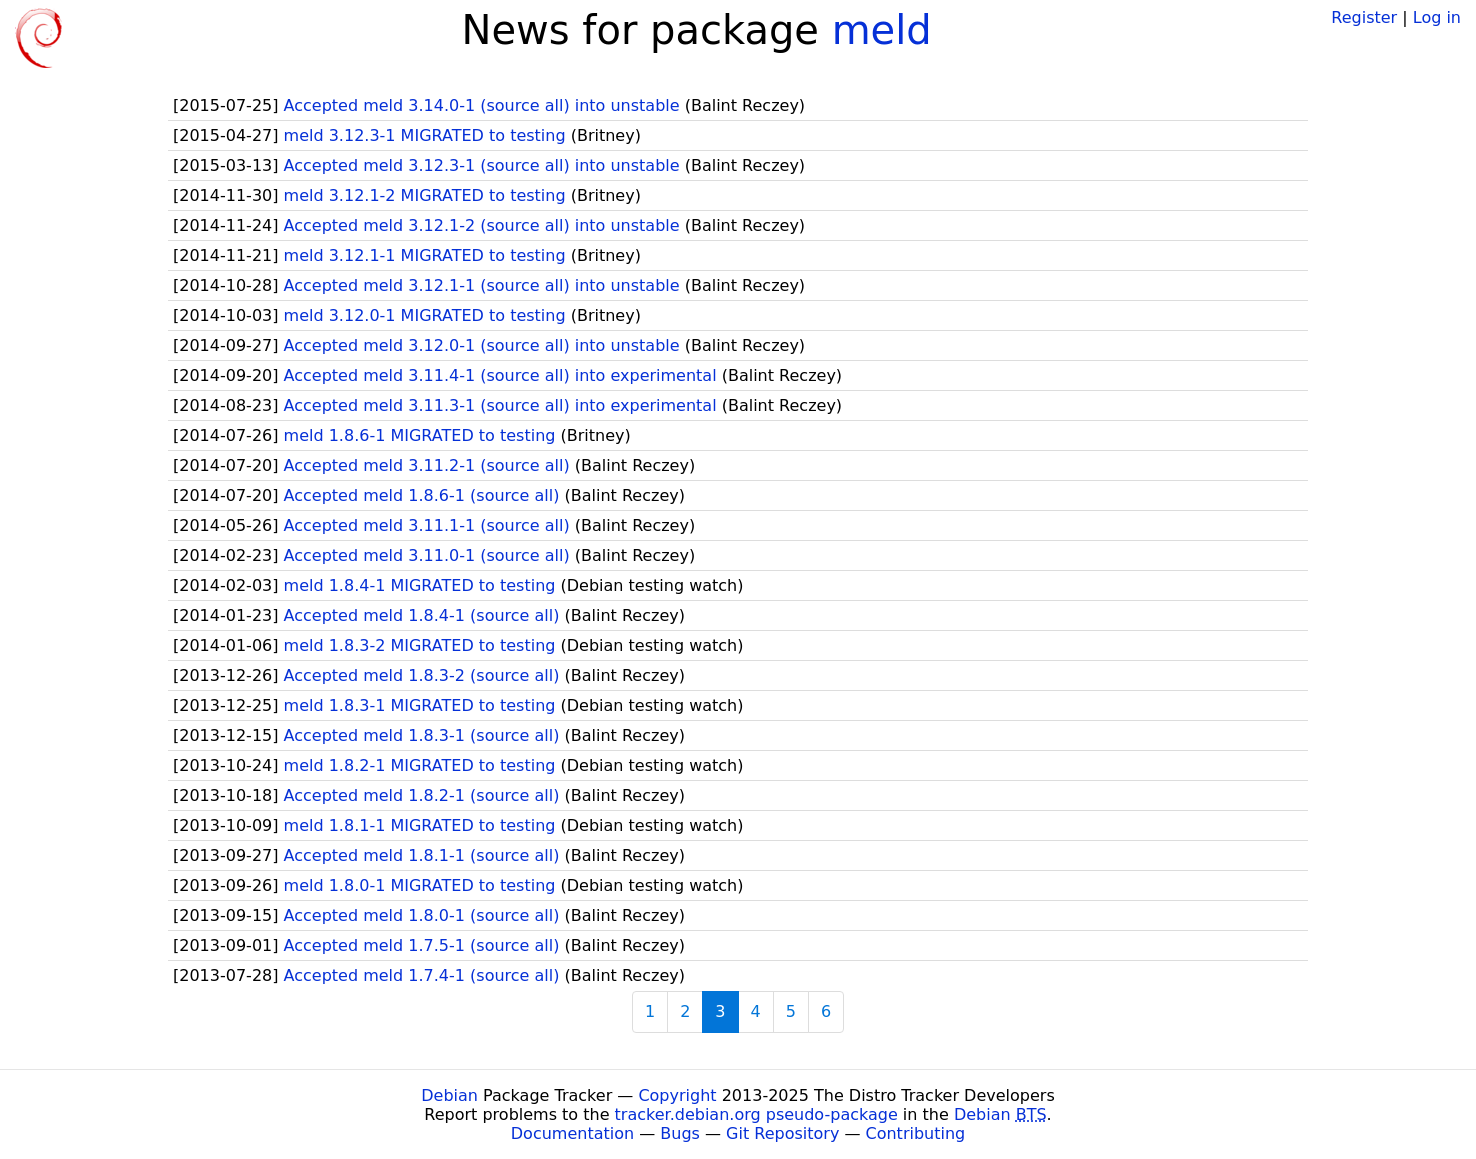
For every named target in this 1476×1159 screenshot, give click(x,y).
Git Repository (782, 1133)
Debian (449, 1095)
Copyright (677, 1095)
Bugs (680, 1133)
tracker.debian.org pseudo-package (756, 1114)
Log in (1437, 17)
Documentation (572, 1133)
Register (1364, 17)
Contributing (916, 1133)
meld (882, 30)
